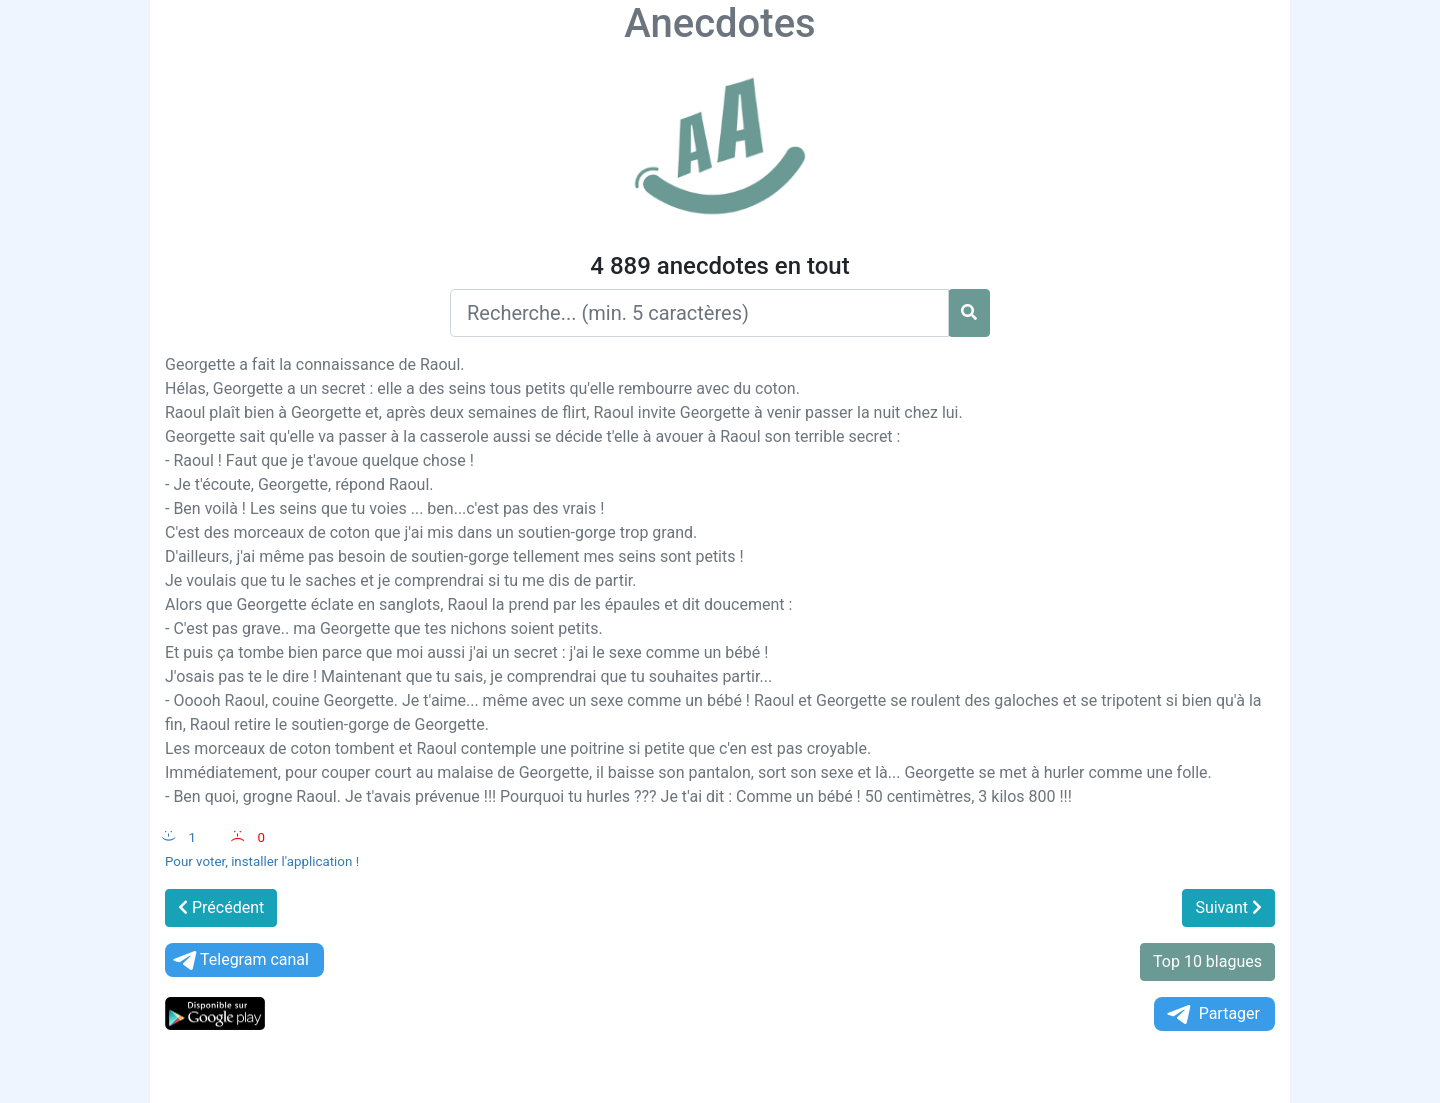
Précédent (221, 907)
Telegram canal (239, 960)
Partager (1212, 1014)
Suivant (1228, 907)
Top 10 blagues (1207, 961)
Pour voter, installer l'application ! (262, 861)
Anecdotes (719, 23)
